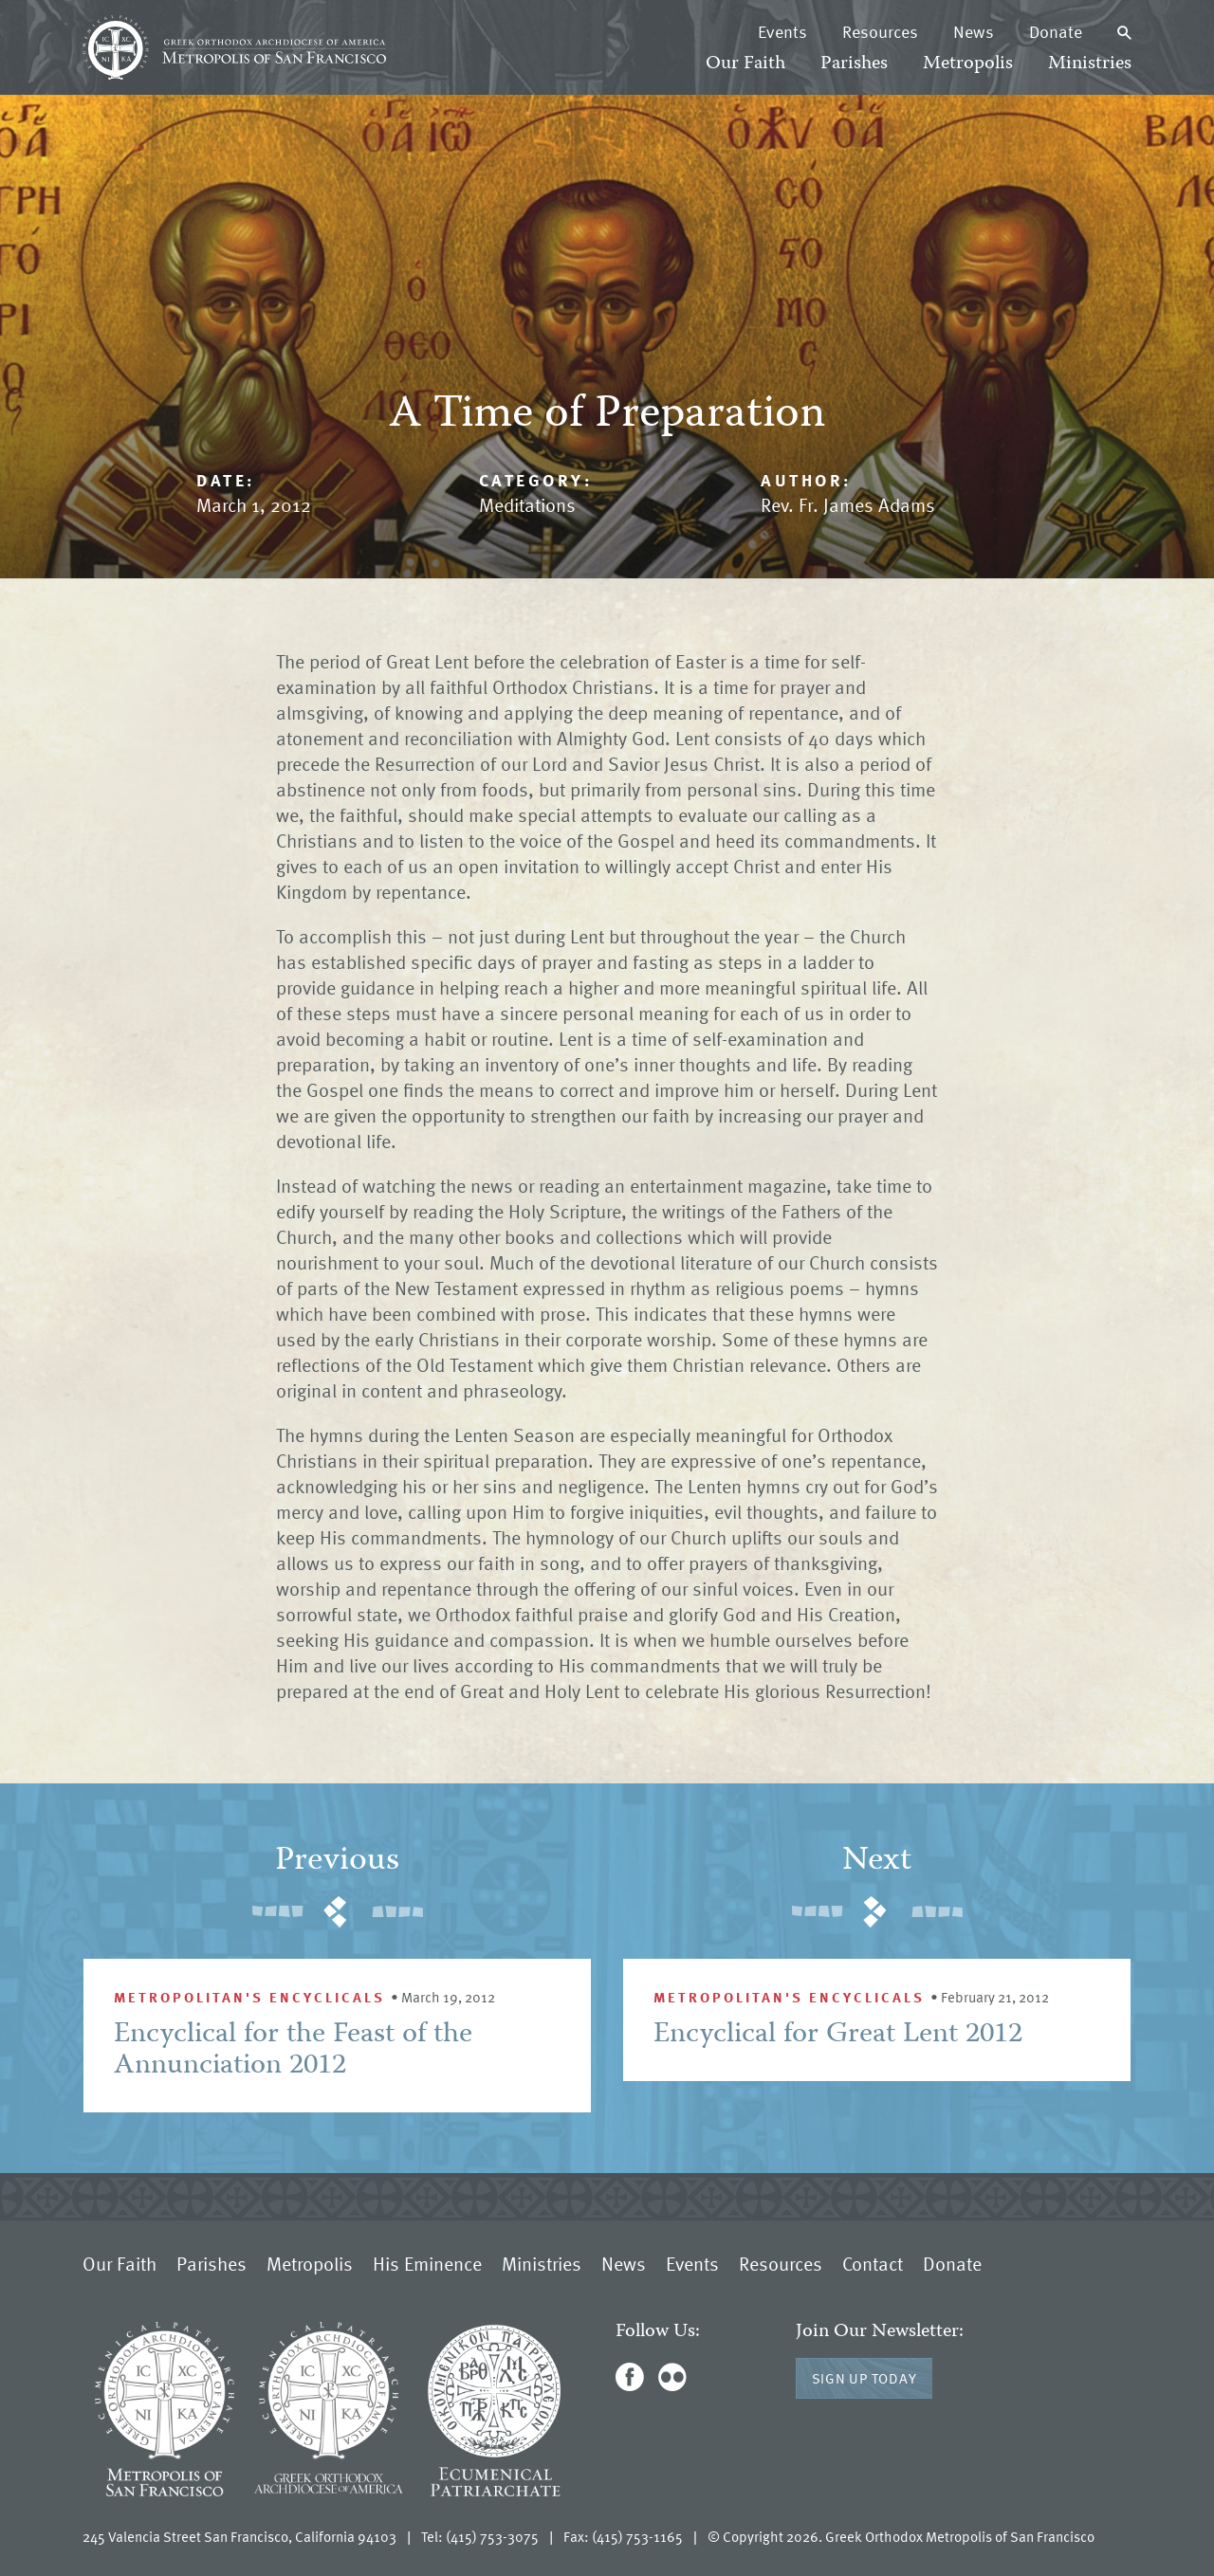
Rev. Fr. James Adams (848, 504)
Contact (872, 2263)
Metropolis (968, 64)
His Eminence (427, 2263)
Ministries (1089, 64)
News (973, 31)
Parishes (854, 64)
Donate (1055, 31)
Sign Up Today (864, 2377)
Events (782, 31)
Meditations (527, 504)
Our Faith (745, 64)
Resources (880, 31)
